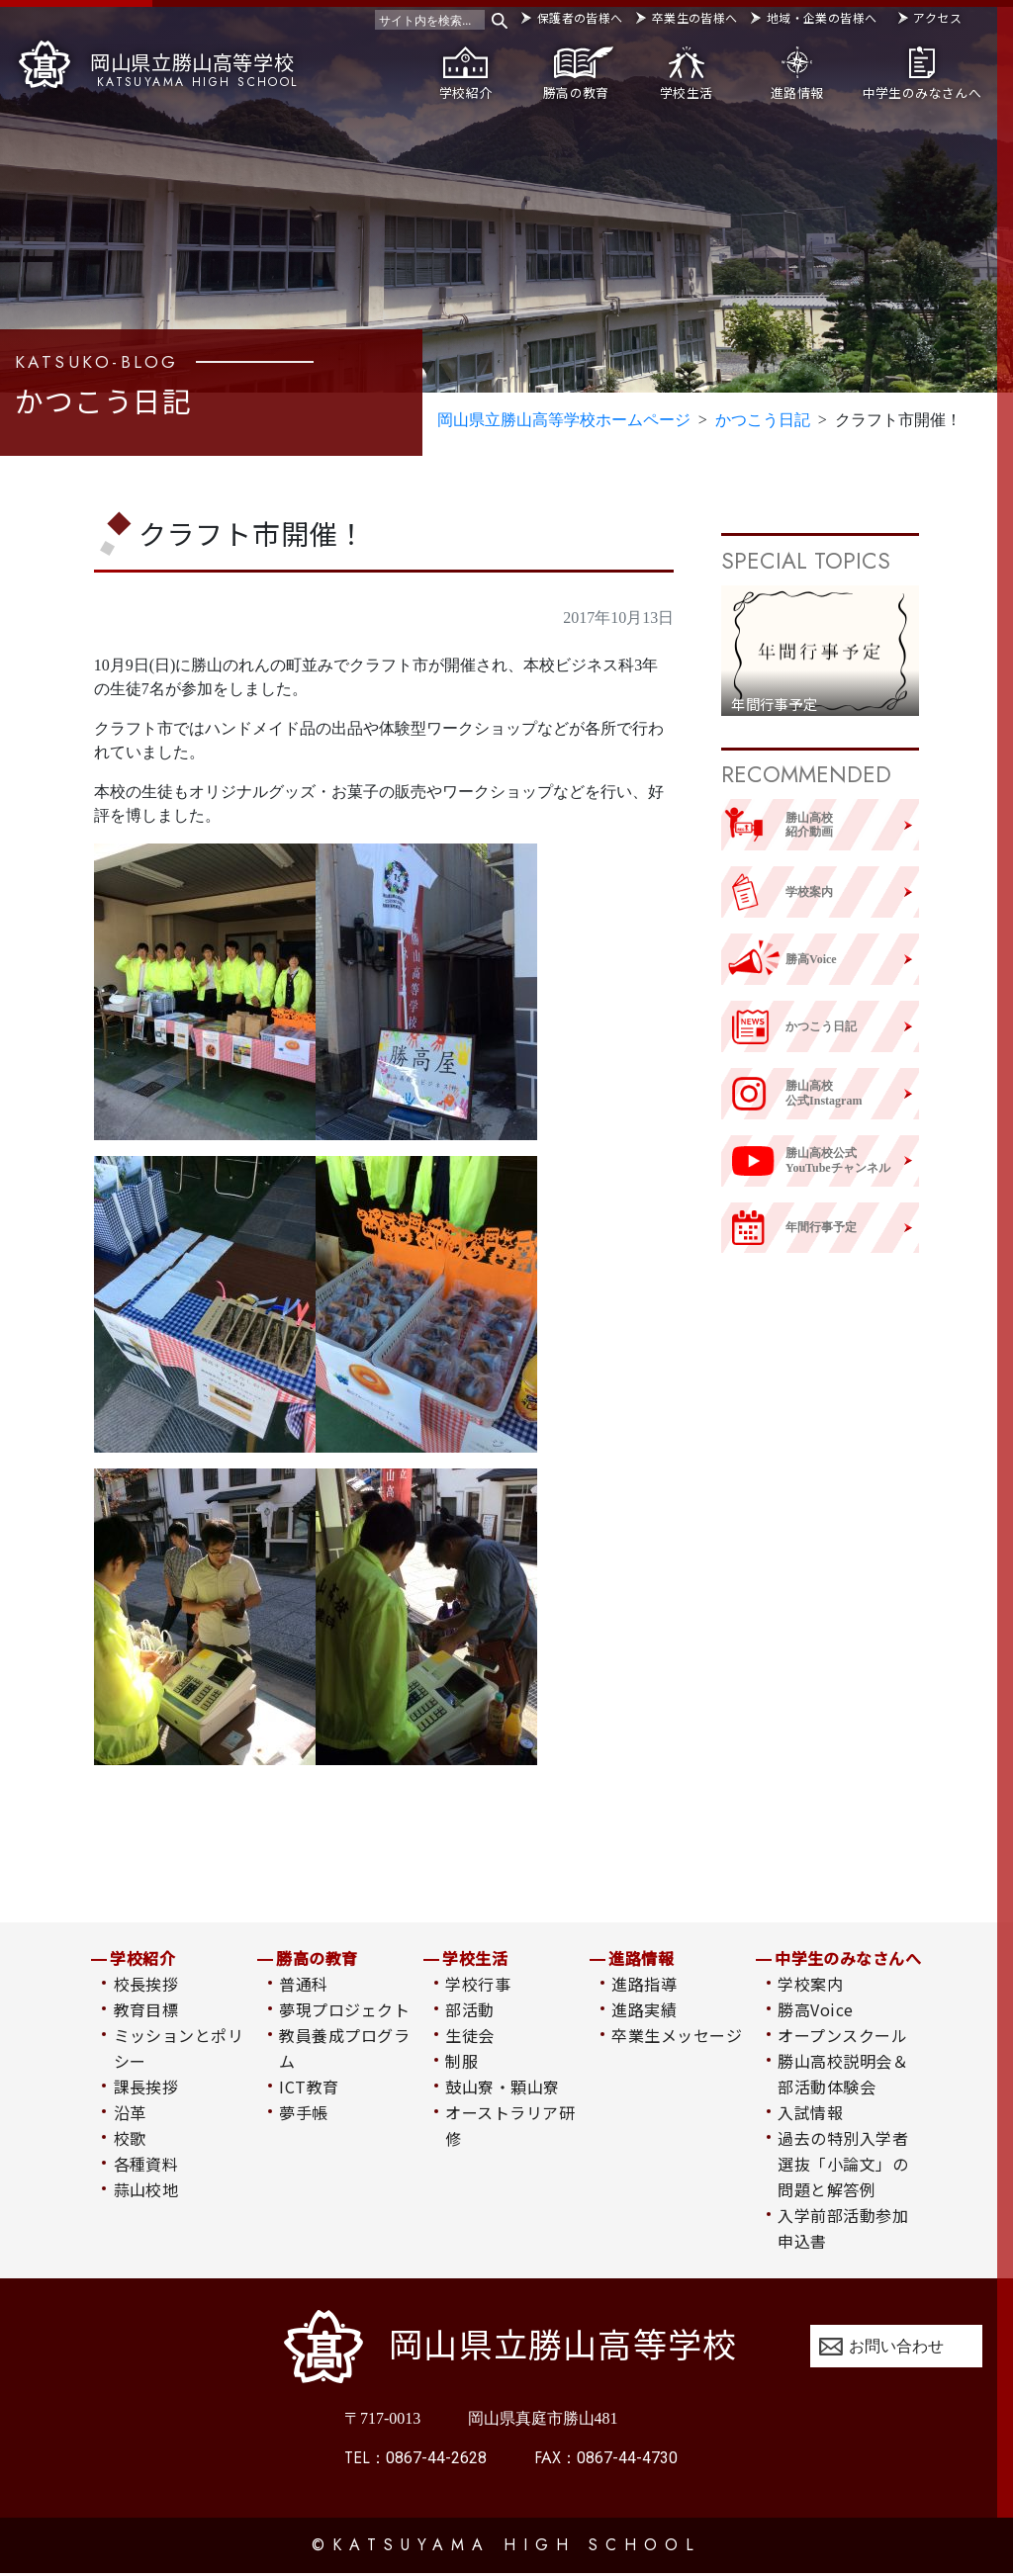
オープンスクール (842, 2037)
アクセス (937, 17)
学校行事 (477, 1986)
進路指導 (644, 1986)
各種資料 (146, 2165)
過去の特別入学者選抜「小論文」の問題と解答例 (843, 2165)
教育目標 (146, 2011)
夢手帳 (303, 2114)
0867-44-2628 (415, 2460)
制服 (461, 2063)
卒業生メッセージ (676, 2037)
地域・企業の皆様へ (821, 17)
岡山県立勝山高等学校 (158, 65)
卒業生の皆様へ (695, 17)
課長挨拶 (146, 2088)
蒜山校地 (146, 2191)
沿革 (130, 2114)
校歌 (130, 2140)
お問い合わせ (896, 2348)
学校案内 (810, 1986)
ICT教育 (308, 2088)
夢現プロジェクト (344, 2011)
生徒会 (469, 2037)
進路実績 (644, 2011)
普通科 (303, 1986)
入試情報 (810, 2114)
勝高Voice (815, 2011)
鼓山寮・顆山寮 (502, 2088)
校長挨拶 (146, 1986)
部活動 (469, 2011)
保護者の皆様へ (580, 17)
